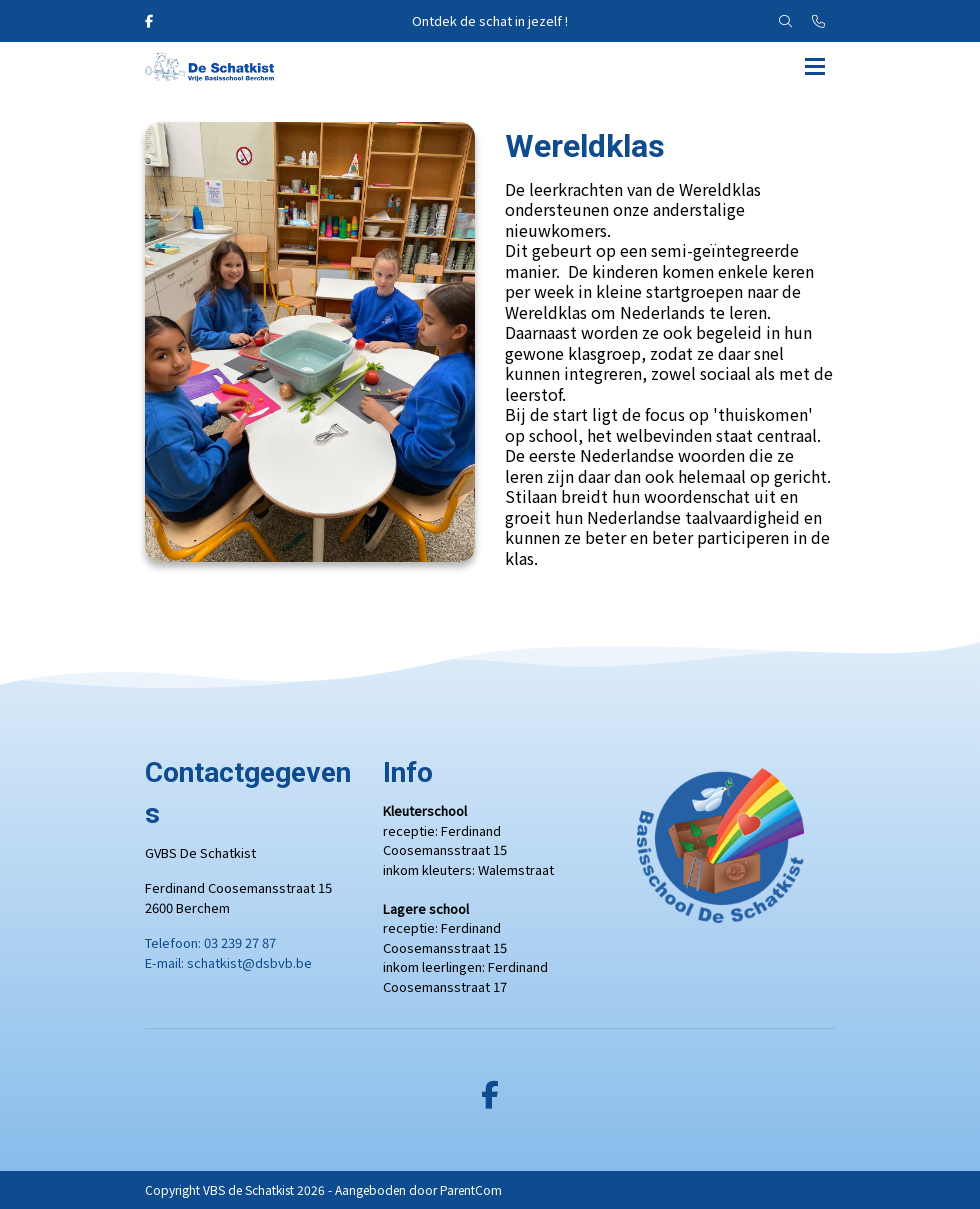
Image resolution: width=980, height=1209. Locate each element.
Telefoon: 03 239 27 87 (210, 942)
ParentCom (471, 1189)
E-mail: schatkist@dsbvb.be (228, 962)
